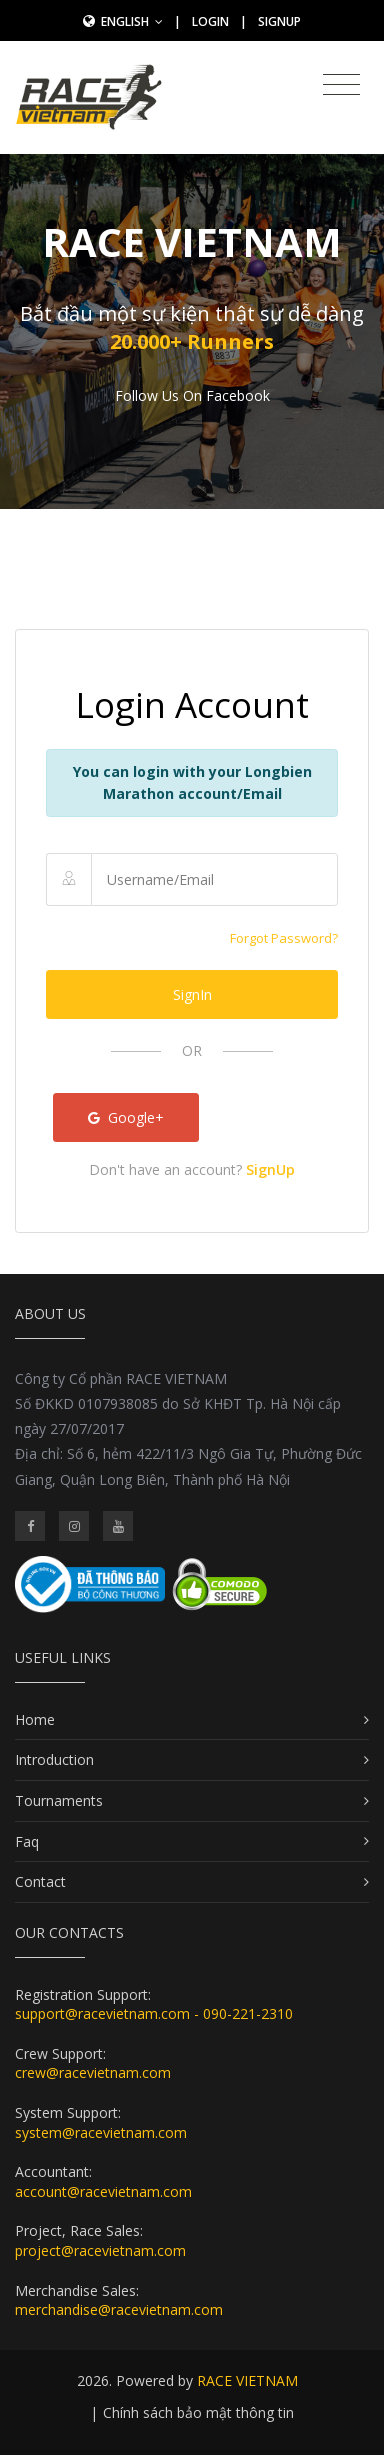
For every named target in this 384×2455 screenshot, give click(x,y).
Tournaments (59, 1800)
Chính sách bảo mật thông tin (198, 2412)
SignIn (192, 994)
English (132, 21)
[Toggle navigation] (341, 85)
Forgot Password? (284, 938)
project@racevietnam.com (100, 2250)
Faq (27, 1841)
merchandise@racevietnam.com (119, 2309)
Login (210, 21)
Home (35, 1719)
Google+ (126, 1117)
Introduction (54, 1759)
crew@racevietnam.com (93, 2072)
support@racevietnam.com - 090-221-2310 (154, 2013)
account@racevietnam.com (103, 2191)
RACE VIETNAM (247, 2380)
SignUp (279, 21)
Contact (40, 1881)
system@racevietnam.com (101, 2132)
